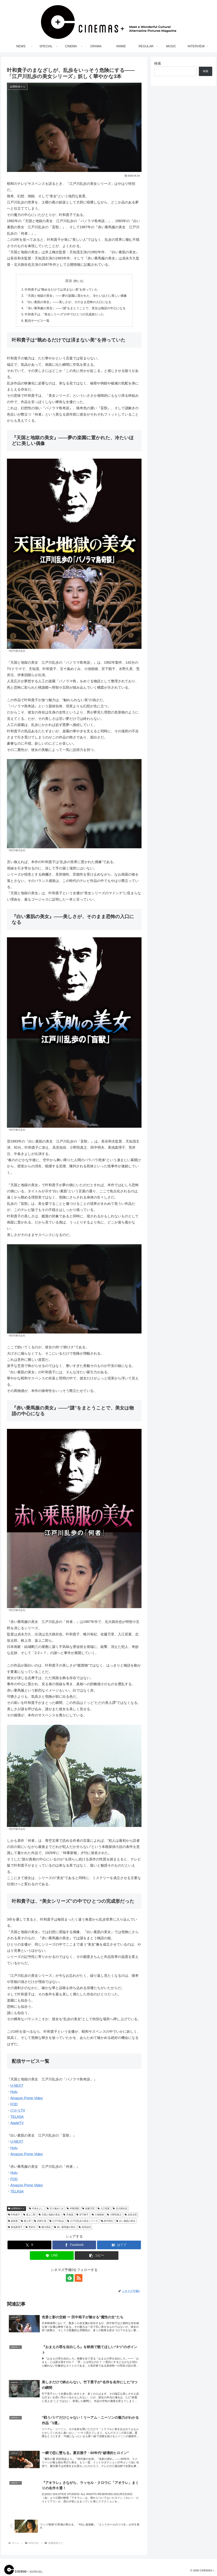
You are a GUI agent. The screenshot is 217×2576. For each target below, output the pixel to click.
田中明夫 (107, 2221)
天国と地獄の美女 (49, 2214)
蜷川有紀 (45, 2227)
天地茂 (68, 2214)
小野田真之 (114, 2214)
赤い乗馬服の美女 (64, 2227)
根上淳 (26, 2221)
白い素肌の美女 (125, 2221)
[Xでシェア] (29, 2245)
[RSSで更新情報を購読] (78, 2278)
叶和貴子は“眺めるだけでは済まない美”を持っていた (61, 289)
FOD (14, 2104)
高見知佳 (85, 2227)
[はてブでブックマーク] (119, 2245)
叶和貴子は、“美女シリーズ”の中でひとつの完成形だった (64, 314)
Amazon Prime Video (26, 2098)
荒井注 (30, 2227)
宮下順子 (82, 2214)
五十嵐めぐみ (55, 2208)
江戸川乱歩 (56, 2221)
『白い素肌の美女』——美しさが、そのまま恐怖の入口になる (68, 302)
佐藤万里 (88, 2208)
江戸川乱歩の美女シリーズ (82, 2221)
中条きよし (36, 2208)
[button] (96, 2255)
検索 (157, 63)
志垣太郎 (131, 2214)
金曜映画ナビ (16, 2208)
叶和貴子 (14, 2214)
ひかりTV (17, 2110)
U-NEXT (16, 2086)
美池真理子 (15, 2227)
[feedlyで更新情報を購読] (70, 2278)
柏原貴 (13, 2221)
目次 (68, 281)
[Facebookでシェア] (74, 2245)
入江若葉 (104, 2208)
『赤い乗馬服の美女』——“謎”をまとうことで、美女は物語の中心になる (75, 308)
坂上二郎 (29, 2214)
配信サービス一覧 (37, 320)
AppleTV (17, 2123)
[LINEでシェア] (52, 2255)
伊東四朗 (73, 2208)
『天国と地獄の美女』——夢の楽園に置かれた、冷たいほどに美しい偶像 (76, 295)
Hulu (14, 2092)
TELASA (17, 2117)
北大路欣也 (120, 2208)
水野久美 (40, 2221)
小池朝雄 (98, 2214)
